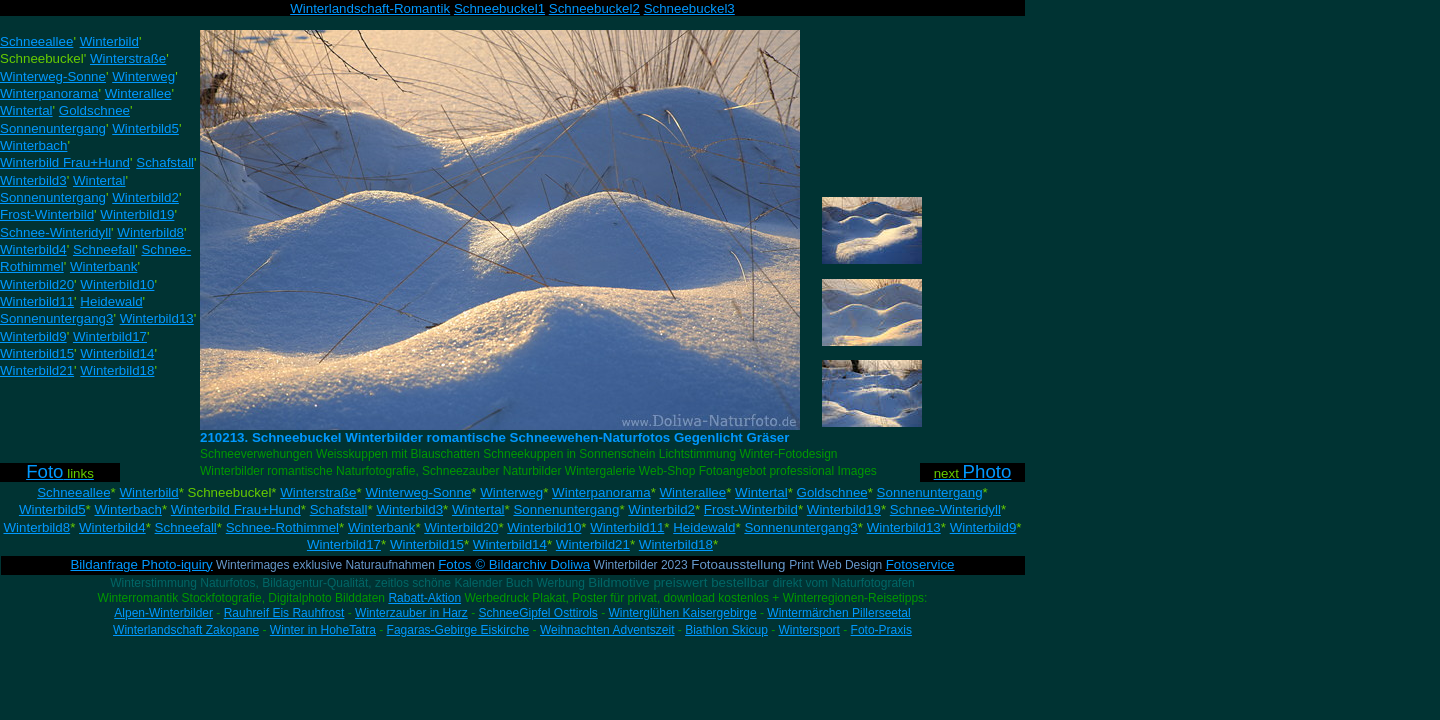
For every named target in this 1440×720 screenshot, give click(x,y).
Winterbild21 (593, 544)
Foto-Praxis (881, 630)
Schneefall (186, 527)
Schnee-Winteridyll (945, 509)
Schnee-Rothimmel (282, 527)
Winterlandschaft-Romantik (370, 8)
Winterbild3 (409, 509)
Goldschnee (832, 492)
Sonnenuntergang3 (800, 527)
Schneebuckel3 (689, 8)
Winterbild (148, 492)
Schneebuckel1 (499, 8)
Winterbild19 (844, 509)
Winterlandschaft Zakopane (186, 630)
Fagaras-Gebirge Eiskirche (458, 630)
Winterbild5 (52, 509)
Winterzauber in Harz (411, 613)
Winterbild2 (661, 509)
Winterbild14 (510, 544)
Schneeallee (73, 492)
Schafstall (339, 509)
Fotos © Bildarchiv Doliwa (514, 564)
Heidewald (704, 527)
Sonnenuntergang (930, 492)
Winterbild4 (112, 527)
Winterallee (693, 492)
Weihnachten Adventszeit (607, 630)
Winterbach (127, 509)
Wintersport (809, 630)
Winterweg (511, 492)
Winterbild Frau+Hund (236, 509)
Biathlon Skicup (726, 630)
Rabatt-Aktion (424, 598)
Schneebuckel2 (594, 8)
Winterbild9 (983, 527)
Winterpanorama (601, 492)
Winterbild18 (676, 544)
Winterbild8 (36, 527)
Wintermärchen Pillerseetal (838, 613)
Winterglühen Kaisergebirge (683, 613)
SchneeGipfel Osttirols (537, 613)
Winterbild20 (461, 527)
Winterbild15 (427, 544)
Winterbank (381, 527)
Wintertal (761, 492)
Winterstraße (318, 492)
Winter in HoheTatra (323, 630)
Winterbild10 (544, 527)
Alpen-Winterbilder (163, 613)
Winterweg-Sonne (418, 492)
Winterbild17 (344, 544)
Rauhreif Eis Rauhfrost (284, 613)
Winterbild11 (627, 527)
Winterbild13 (904, 527)
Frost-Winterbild (751, 509)
